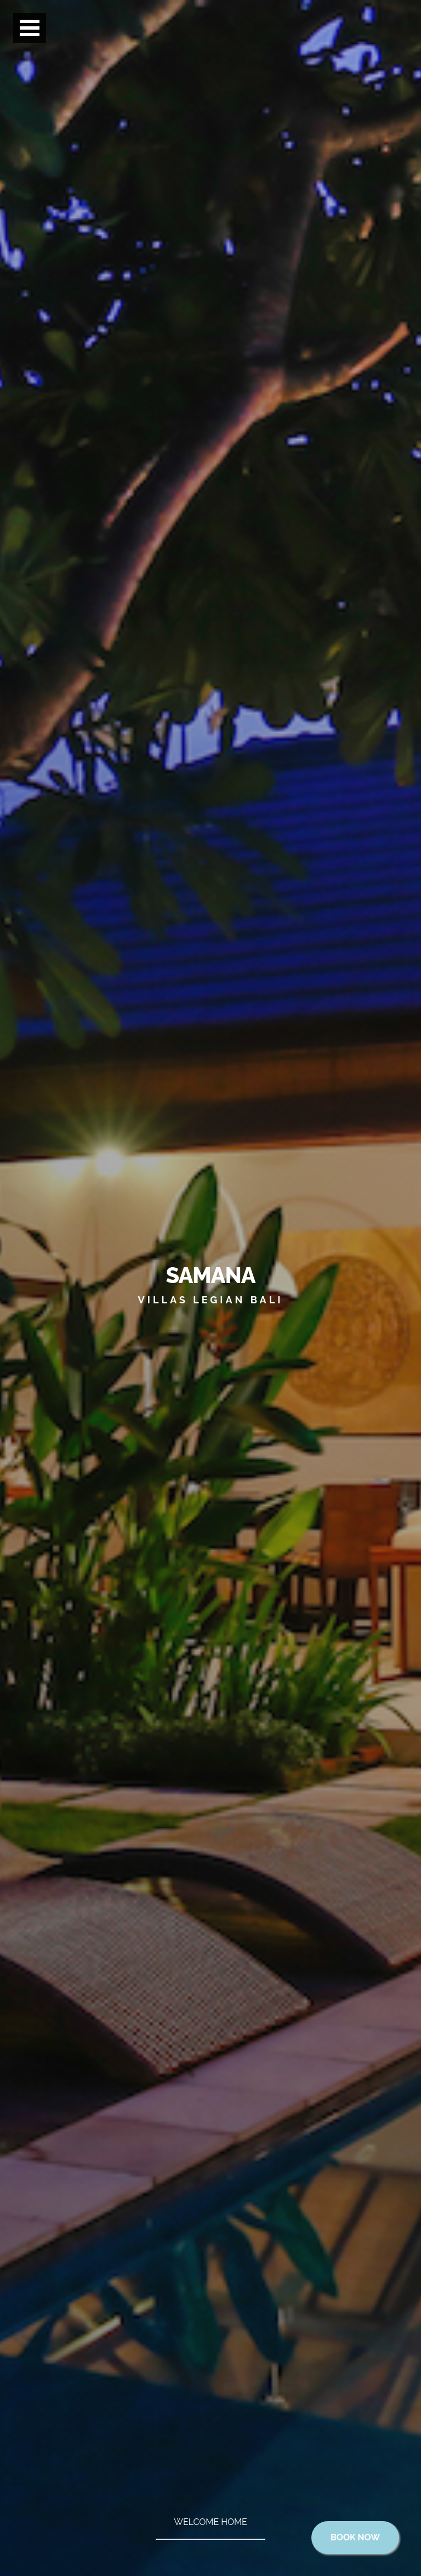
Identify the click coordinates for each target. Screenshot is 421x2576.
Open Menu (29, 28)
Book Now (355, 2537)
